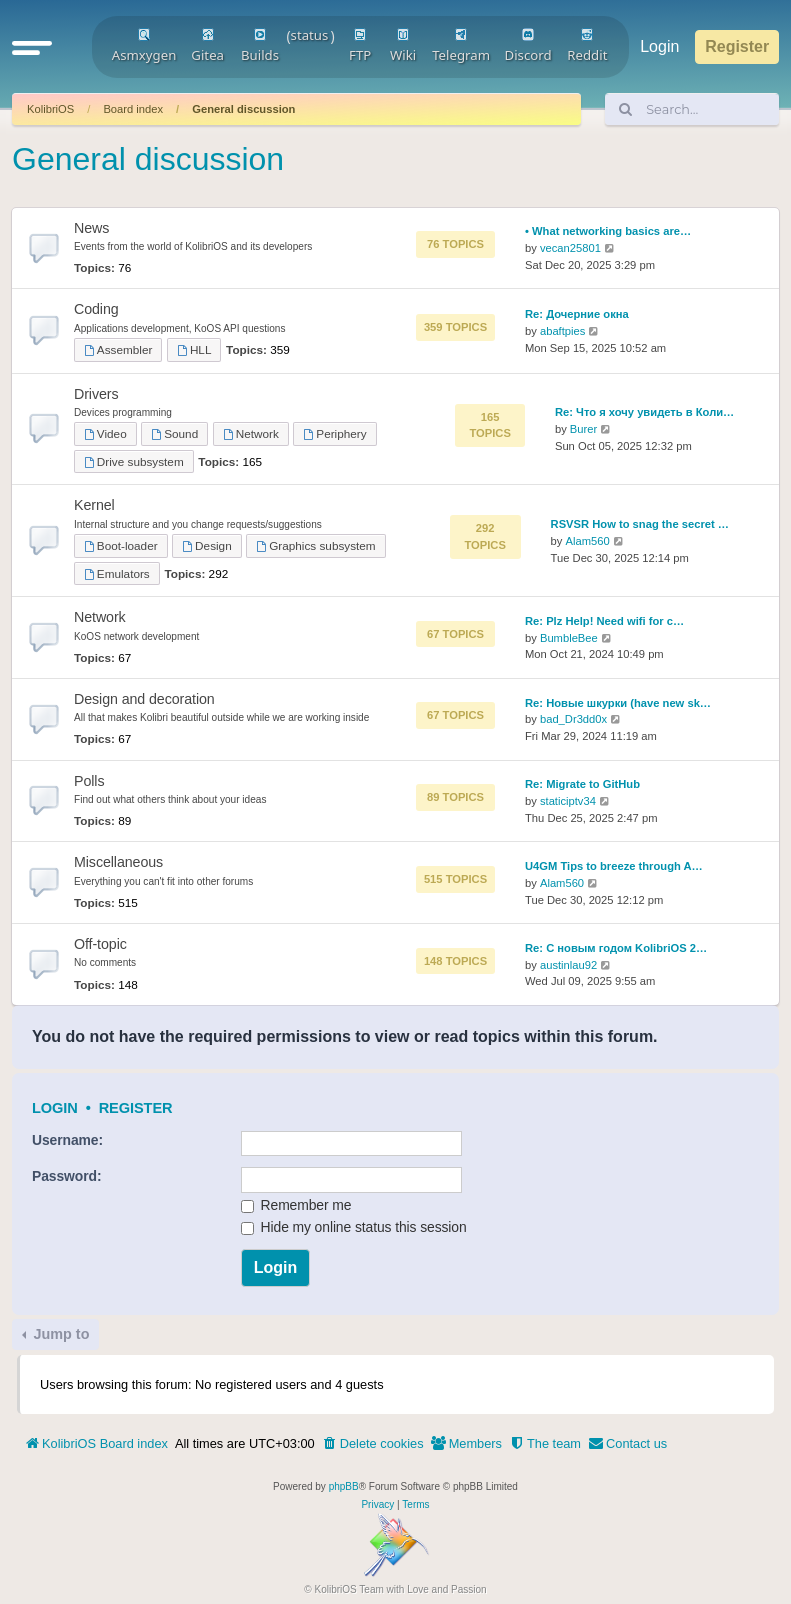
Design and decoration (144, 699)
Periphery (334, 433)
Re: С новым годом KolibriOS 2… (616, 948)
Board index (133, 109)
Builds (260, 46)
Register (136, 1108)
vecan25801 (570, 248)
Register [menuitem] (737, 46)
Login (55, 1108)
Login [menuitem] (659, 46)
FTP (360, 46)
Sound (174, 433)
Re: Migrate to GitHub (582, 784)
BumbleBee (569, 638)
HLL (194, 349)
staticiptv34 (568, 801)
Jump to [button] (59, 1334)
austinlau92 (568, 965)
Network (251, 433)
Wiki (403, 46)
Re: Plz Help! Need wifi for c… (604, 621)
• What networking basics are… (608, 231)
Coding (96, 309)
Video (105, 433)
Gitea (207, 46)
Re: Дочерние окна (577, 314)
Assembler (118, 349)
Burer (583, 429)
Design (206, 545)
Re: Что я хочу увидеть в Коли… (644, 412)
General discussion (243, 109)
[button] (32, 47)
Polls (89, 781)
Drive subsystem (134, 461)
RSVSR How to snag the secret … (640, 524)
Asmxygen (144, 46)
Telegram (461, 46)
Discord (527, 46)
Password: (66, 1176)
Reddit (587, 46)
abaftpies (562, 331)
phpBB (344, 1486)
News (91, 228)
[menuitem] (373, 1444)
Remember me (296, 1205)
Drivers (96, 394)
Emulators (117, 573)
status (310, 35)
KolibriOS (50, 109)
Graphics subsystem (315, 545)
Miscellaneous (118, 862)
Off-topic (100, 944)
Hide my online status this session (354, 1227)
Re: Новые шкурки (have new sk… (618, 703)
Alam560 (588, 541)
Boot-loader (121, 545)
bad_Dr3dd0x (573, 719)
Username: (67, 1140)
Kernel (94, 505)
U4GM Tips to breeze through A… (614, 866)
